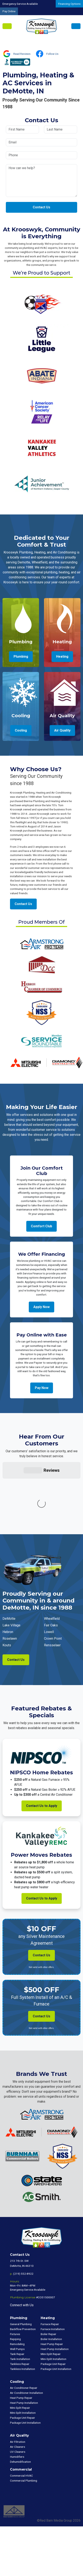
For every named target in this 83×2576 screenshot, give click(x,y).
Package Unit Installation (56, 2306)
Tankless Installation (22, 2306)
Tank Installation (20, 2296)
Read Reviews (21, 53)
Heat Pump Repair (52, 2281)
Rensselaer (52, 1583)
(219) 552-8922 (23, 2211)
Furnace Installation (53, 2266)
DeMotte (9, 1556)
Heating (62, 656)
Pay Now (41, 1388)
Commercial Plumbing (23, 2418)
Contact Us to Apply (41, 1743)
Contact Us (41, 207)
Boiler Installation (51, 2276)
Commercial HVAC (21, 2413)
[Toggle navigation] (7, 26)
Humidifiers (17, 2394)
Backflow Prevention (23, 2266)
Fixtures (15, 2271)
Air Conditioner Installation (26, 2330)
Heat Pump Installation (55, 2286)
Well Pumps (17, 2286)
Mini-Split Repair (51, 2291)
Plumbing (21, 656)
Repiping (15, 2276)
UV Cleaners (17, 2389)
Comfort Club (41, 1226)
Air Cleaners (17, 2384)
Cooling (21, 730)
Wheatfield (52, 1556)
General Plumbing (21, 2261)
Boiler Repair (48, 2271)
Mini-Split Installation (53, 2296)
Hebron (8, 1570)
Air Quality (62, 730)
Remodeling (17, 2281)
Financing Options (69, 3)
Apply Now (41, 1307)
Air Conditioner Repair (23, 2325)
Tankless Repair (19, 2301)
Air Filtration (17, 2379)
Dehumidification (20, 2399)
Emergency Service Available (20, 3)
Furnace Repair (50, 2261)
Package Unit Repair (53, 2301)
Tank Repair (17, 2291)
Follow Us (52, 53)
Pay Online (9, 11)
